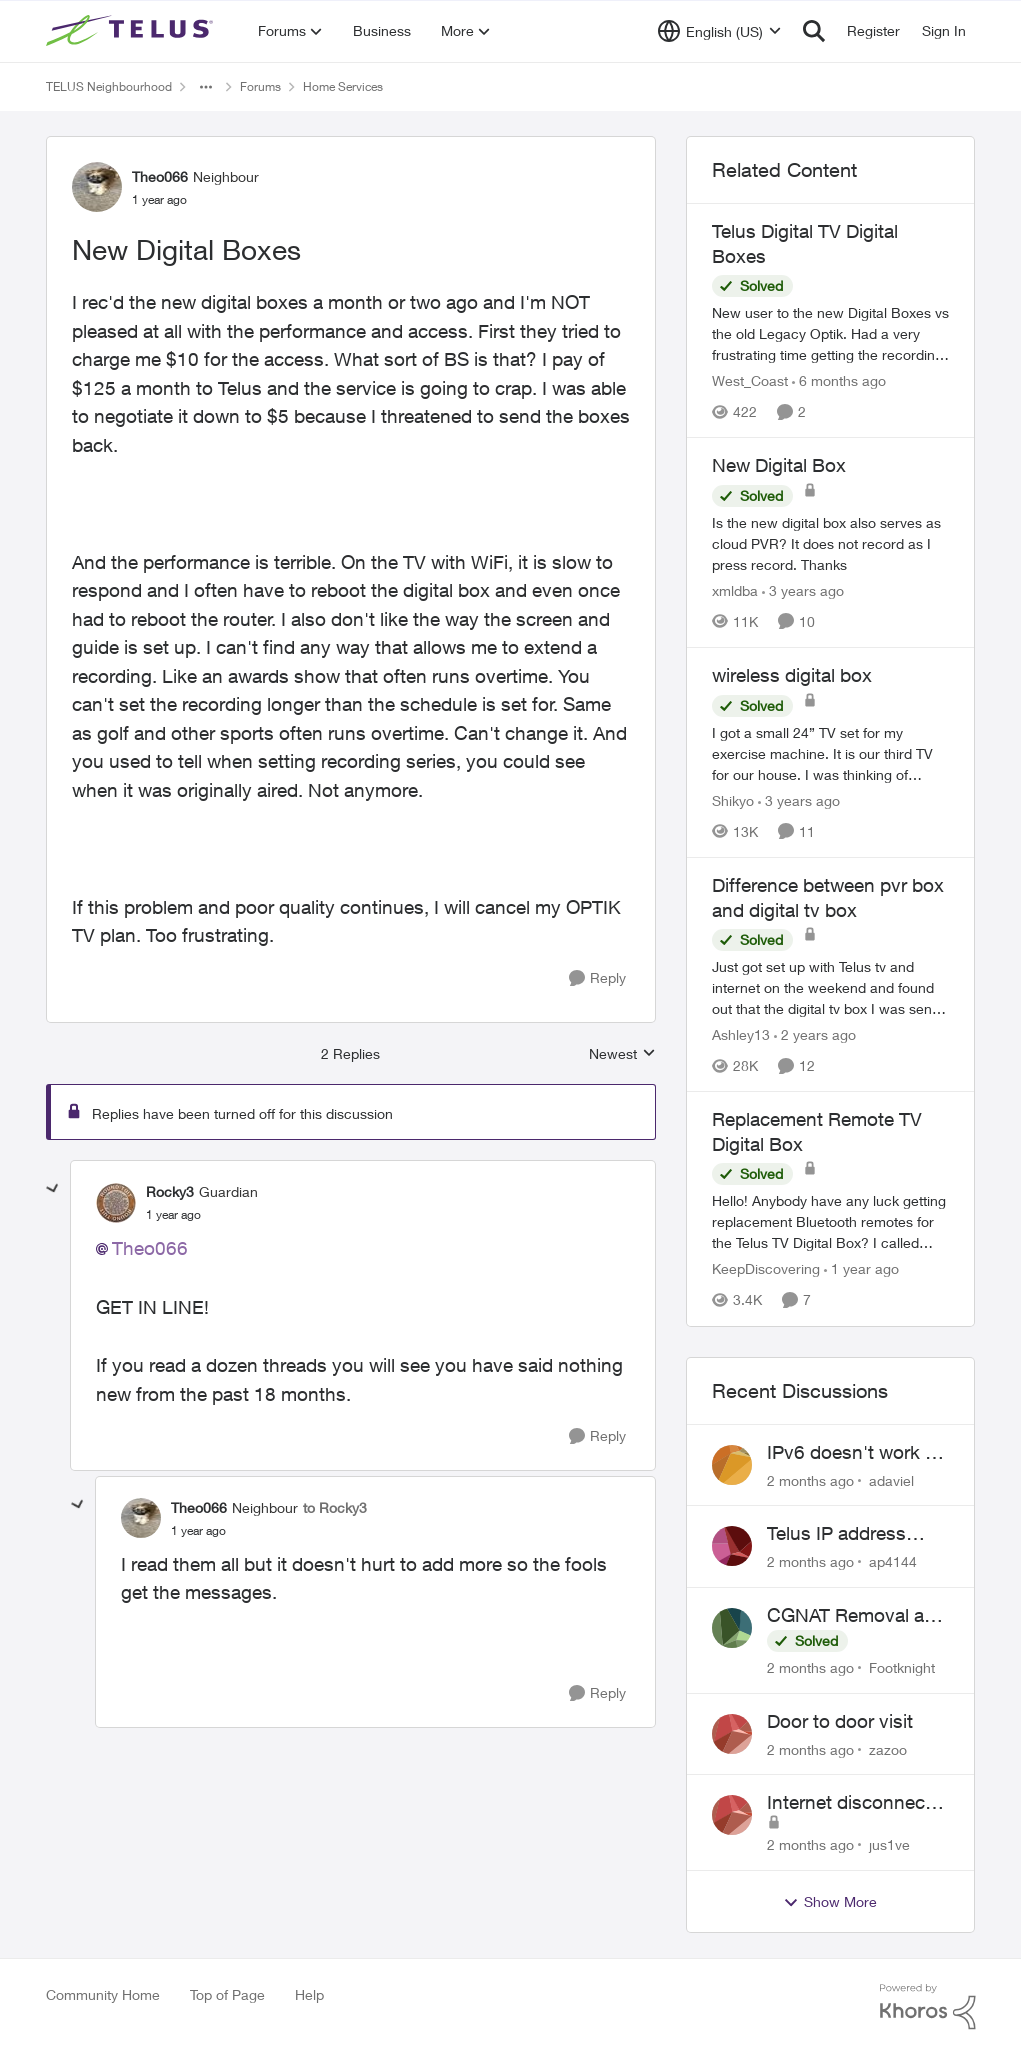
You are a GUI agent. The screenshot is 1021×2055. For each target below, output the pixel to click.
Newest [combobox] (622, 1054)
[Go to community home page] (132, 31)
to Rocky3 (335, 1507)
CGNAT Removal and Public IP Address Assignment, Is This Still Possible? (856, 1616)
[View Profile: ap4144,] (732, 1546)
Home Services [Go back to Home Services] (343, 86)
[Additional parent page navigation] (206, 87)
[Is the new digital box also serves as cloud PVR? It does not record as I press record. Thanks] (831, 543)
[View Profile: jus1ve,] (732, 1815)
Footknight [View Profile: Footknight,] (902, 1667)
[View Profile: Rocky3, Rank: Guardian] (116, 1203)
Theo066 (150, 1248)
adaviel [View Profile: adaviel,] (891, 1479)
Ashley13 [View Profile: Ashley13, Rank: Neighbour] (741, 1034)
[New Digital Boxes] (173, 1215)
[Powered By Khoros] (928, 2007)
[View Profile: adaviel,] (732, 1465)
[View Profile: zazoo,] (732, 1734)
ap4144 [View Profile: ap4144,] (893, 1561)
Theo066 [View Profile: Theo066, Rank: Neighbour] (160, 176)
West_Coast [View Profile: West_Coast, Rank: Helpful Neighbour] (750, 380)
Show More (830, 1902)
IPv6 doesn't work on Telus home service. (857, 1453)
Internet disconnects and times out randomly (854, 1803)
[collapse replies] (53, 1189)
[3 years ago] (803, 590)
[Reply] (597, 978)
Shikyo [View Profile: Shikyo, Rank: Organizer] (733, 800)
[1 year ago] (861, 1269)
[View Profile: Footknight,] (732, 1628)
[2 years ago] (815, 1034)
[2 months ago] (810, 1479)
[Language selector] (719, 31)
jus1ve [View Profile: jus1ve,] (889, 1844)
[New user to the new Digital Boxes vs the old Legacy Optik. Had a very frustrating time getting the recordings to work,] (831, 333)
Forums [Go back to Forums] (260, 86)
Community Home (103, 1994)
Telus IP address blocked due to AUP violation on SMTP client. (851, 1534)
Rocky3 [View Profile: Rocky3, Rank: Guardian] (170, 1191)
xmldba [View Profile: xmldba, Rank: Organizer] (735, 590)
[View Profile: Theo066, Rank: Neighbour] (97, 187)
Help (309, 1994)
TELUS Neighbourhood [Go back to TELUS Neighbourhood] (109, 86)
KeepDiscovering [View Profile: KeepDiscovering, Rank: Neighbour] (766, 1269)
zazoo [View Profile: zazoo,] (888, 1748)
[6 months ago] (839, 380)
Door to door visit (840, 1721)
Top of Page (227, 1994)
